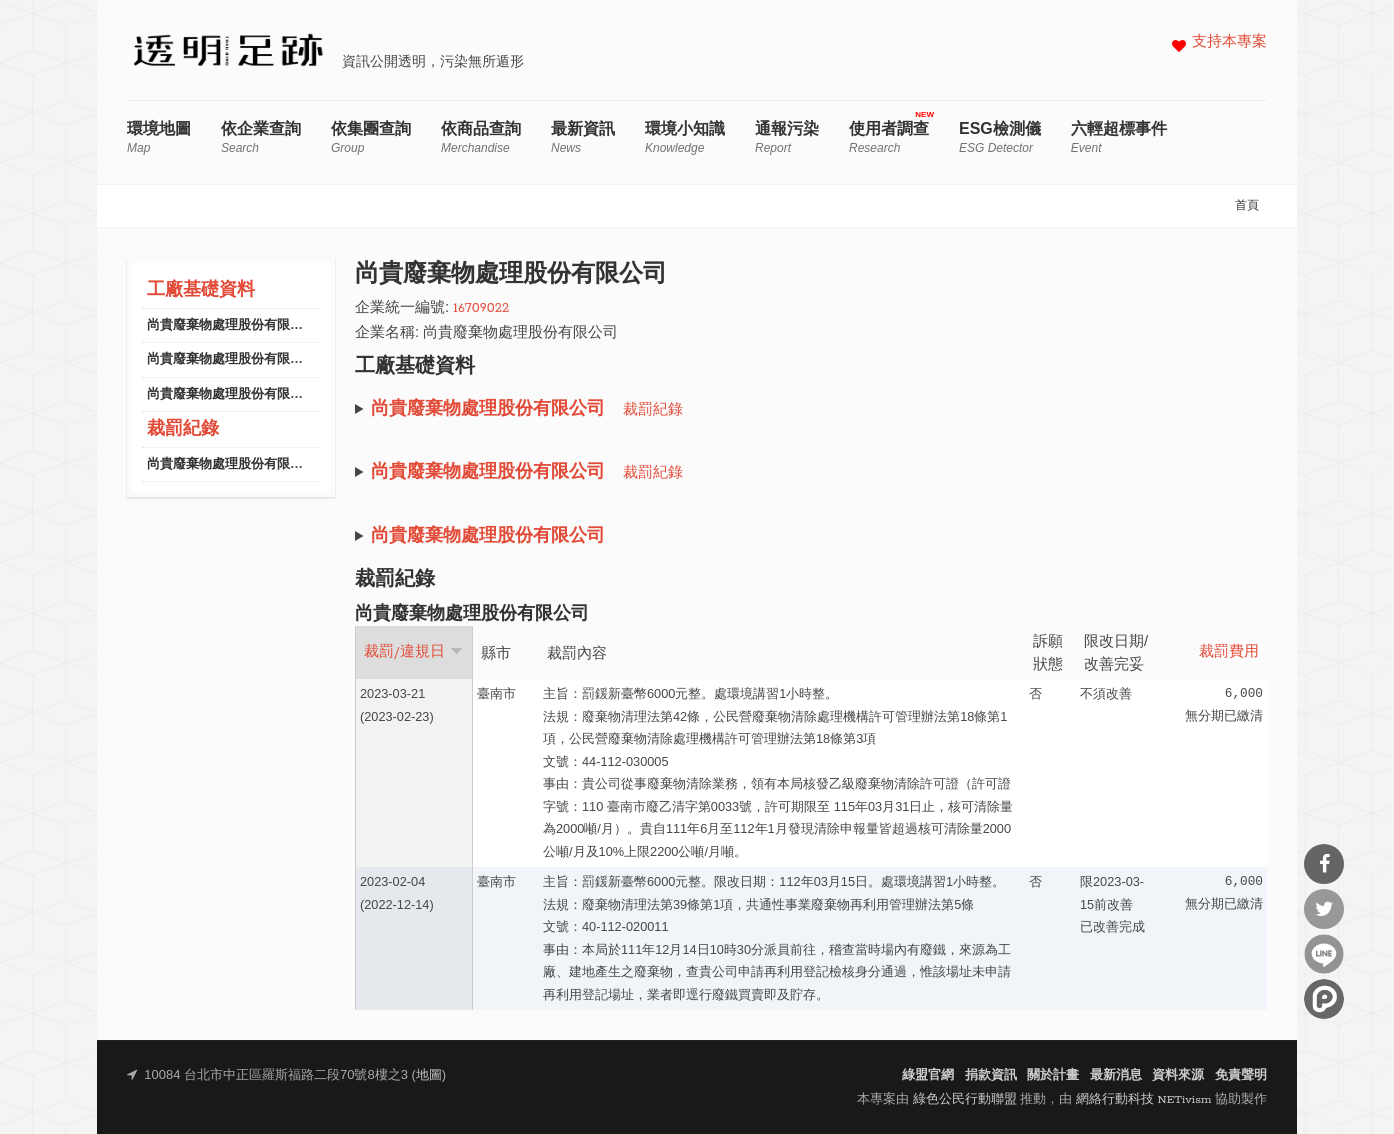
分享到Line (1324, 954)
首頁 (1247, 206)
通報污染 (787, 137)
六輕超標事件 (1119, 137)
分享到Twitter (1324, 909)
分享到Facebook (1324, 864)
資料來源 (1178, 1075)
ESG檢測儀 (1000, 137)
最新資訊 (583, 137)
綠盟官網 (928, 1075)
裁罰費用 (1229, 652)
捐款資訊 (991, 1075)
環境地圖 (159, 137)
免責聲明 (1241, 1075)
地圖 (429, 1075)
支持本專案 (1229, 42)
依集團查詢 (371, 137)
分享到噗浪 (1324, 999)
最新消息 (1116, 1075)
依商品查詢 (481, 137)
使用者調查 (889, 137)
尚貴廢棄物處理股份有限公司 (231, 325)
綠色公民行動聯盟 (965, 1099)
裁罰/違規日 (413, 652)
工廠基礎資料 (201, 290)
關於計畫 (1053, 1075)
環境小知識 (685, 137)
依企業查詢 (261, 137)
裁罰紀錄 (183, 429)
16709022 (481, 308)
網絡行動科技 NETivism (1144, 1099)
